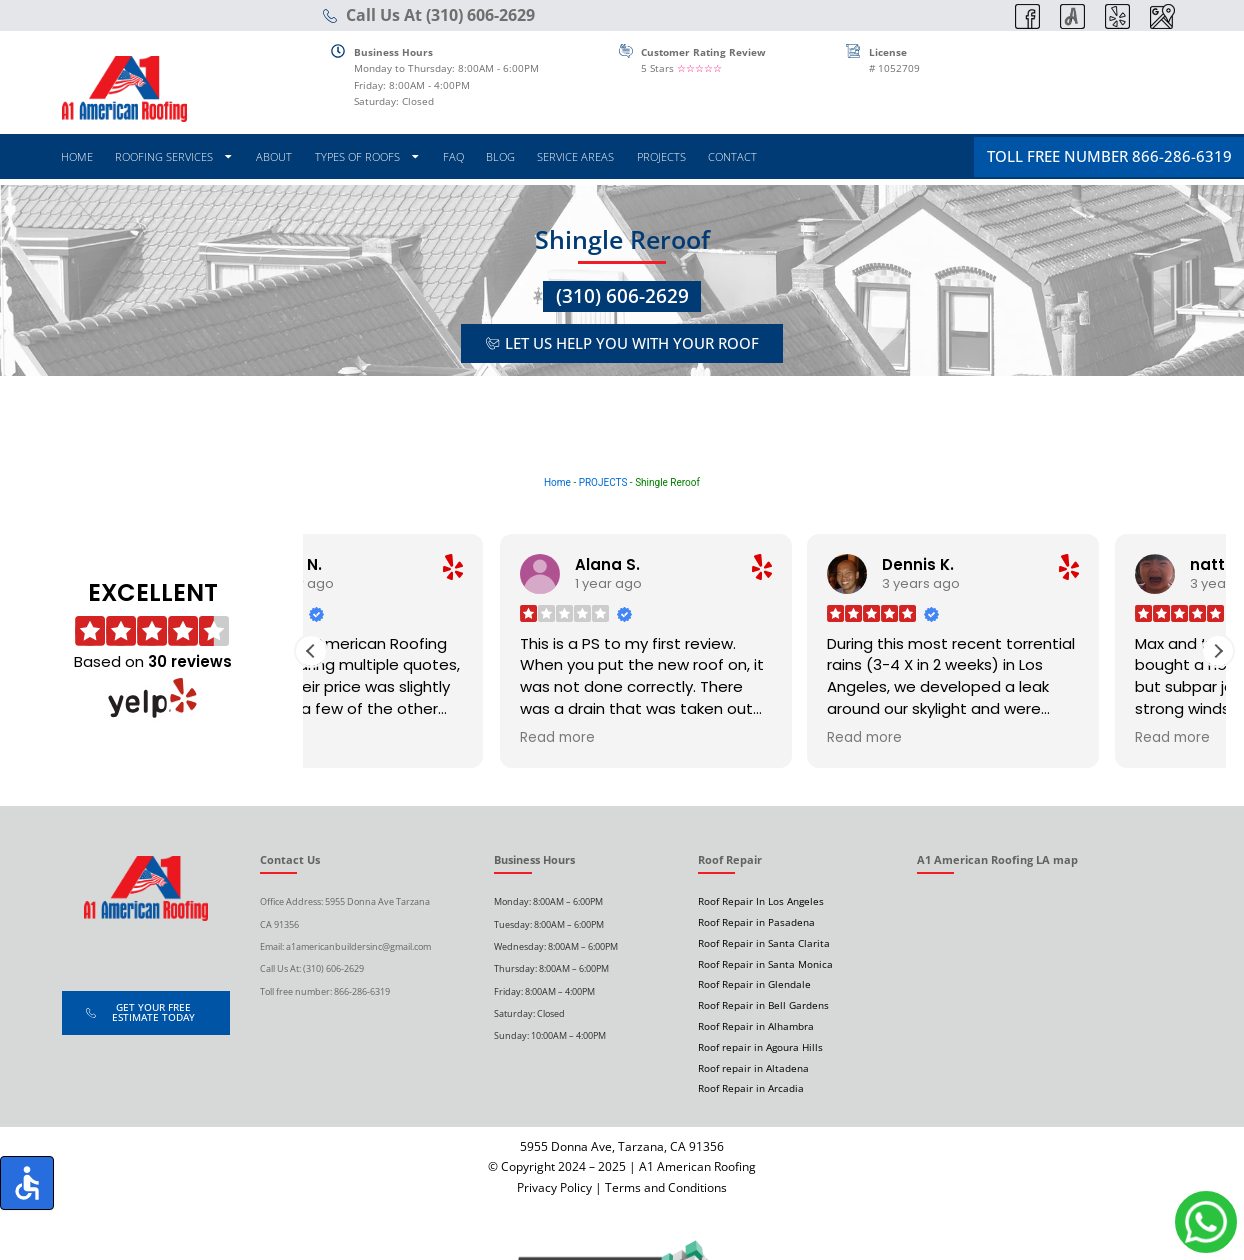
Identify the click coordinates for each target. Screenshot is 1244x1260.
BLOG (500, 157)
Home (557, 482)
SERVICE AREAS (575, 157)
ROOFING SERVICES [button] (174, 157)
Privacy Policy (554, 1187)
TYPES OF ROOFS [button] (368, 157)
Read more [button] (368, 738)
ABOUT (274, 157)
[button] (1218, 651)
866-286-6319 (362, 992)
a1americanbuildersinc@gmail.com (358, 947)
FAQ (453, 157)
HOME (77, 157)
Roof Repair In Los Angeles (761, 901)
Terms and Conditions (666, 1187)
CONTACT (732, 157)
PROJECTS (661, 157)
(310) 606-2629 (622, 295)
